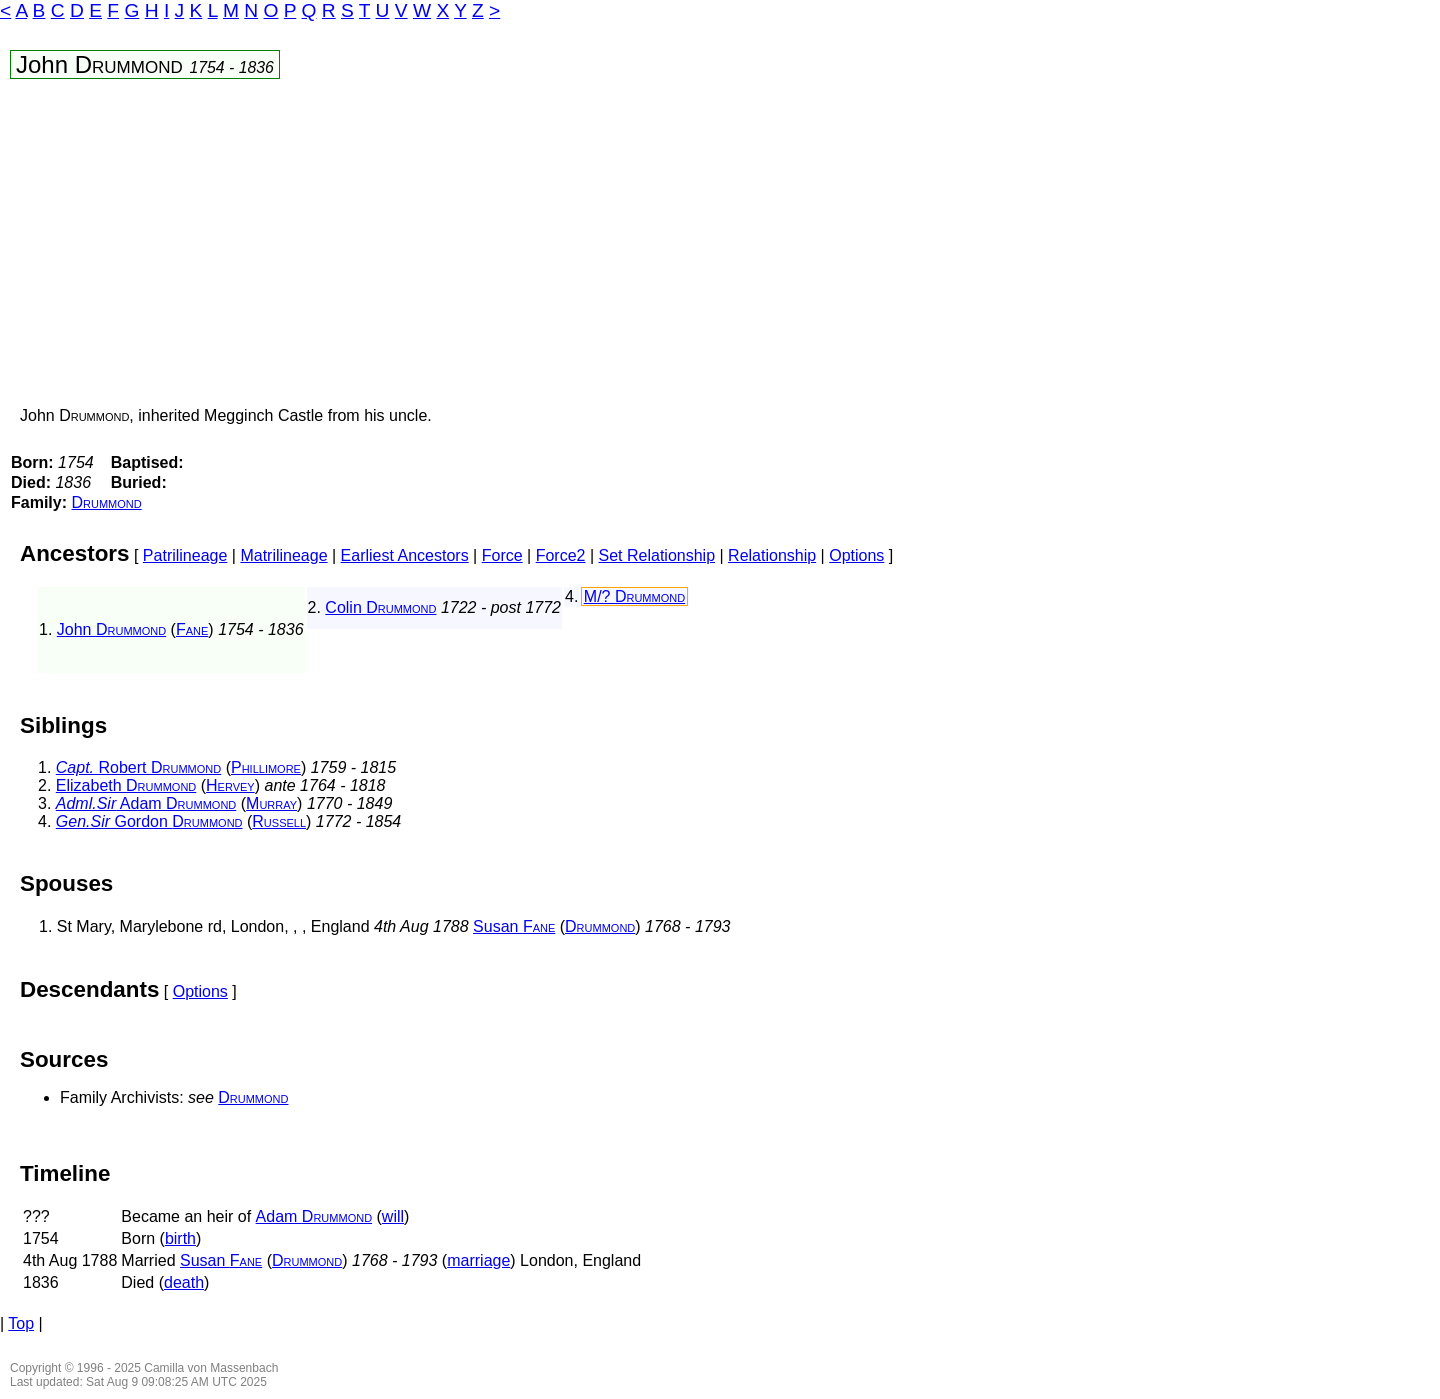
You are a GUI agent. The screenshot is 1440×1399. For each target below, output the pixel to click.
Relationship (772, 555)
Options (856, 555)
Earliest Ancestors (405, 555)
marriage (478, 1260)
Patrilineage (185, 555)
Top (21, 1323)
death (184, 1282)
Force (502, 555)
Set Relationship (657, 555)
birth (180, 1238)
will (393, 1216)
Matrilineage (283, 555)
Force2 (561, 555)
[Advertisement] (456, 247)
